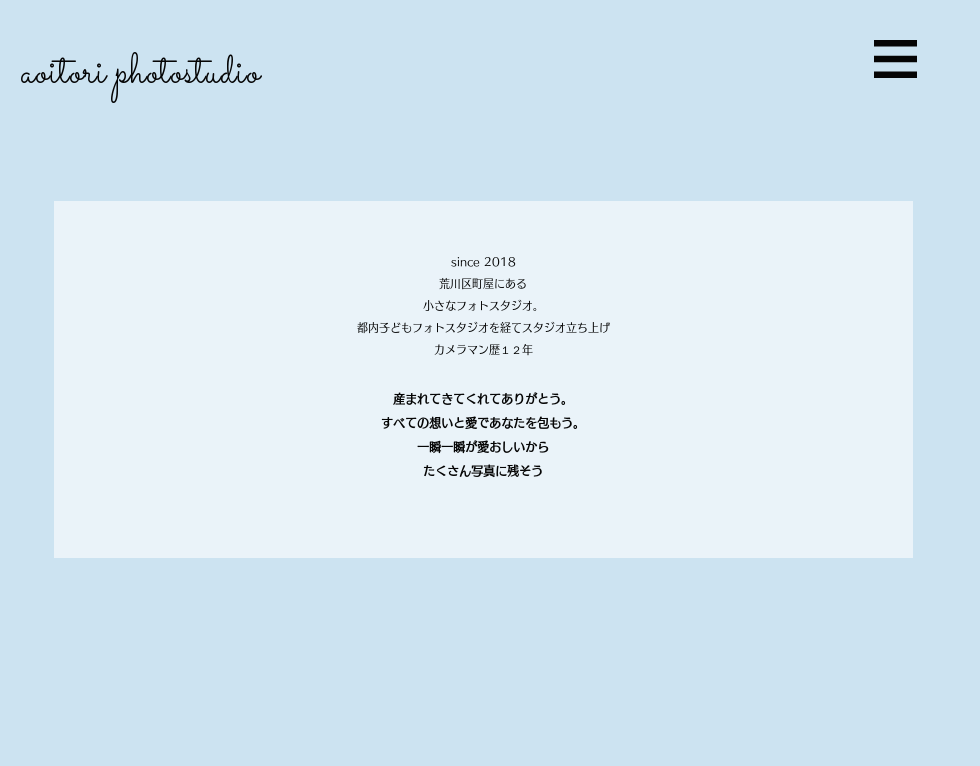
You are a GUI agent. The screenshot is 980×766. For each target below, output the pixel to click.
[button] (895, 59)
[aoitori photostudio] (191, 74)
